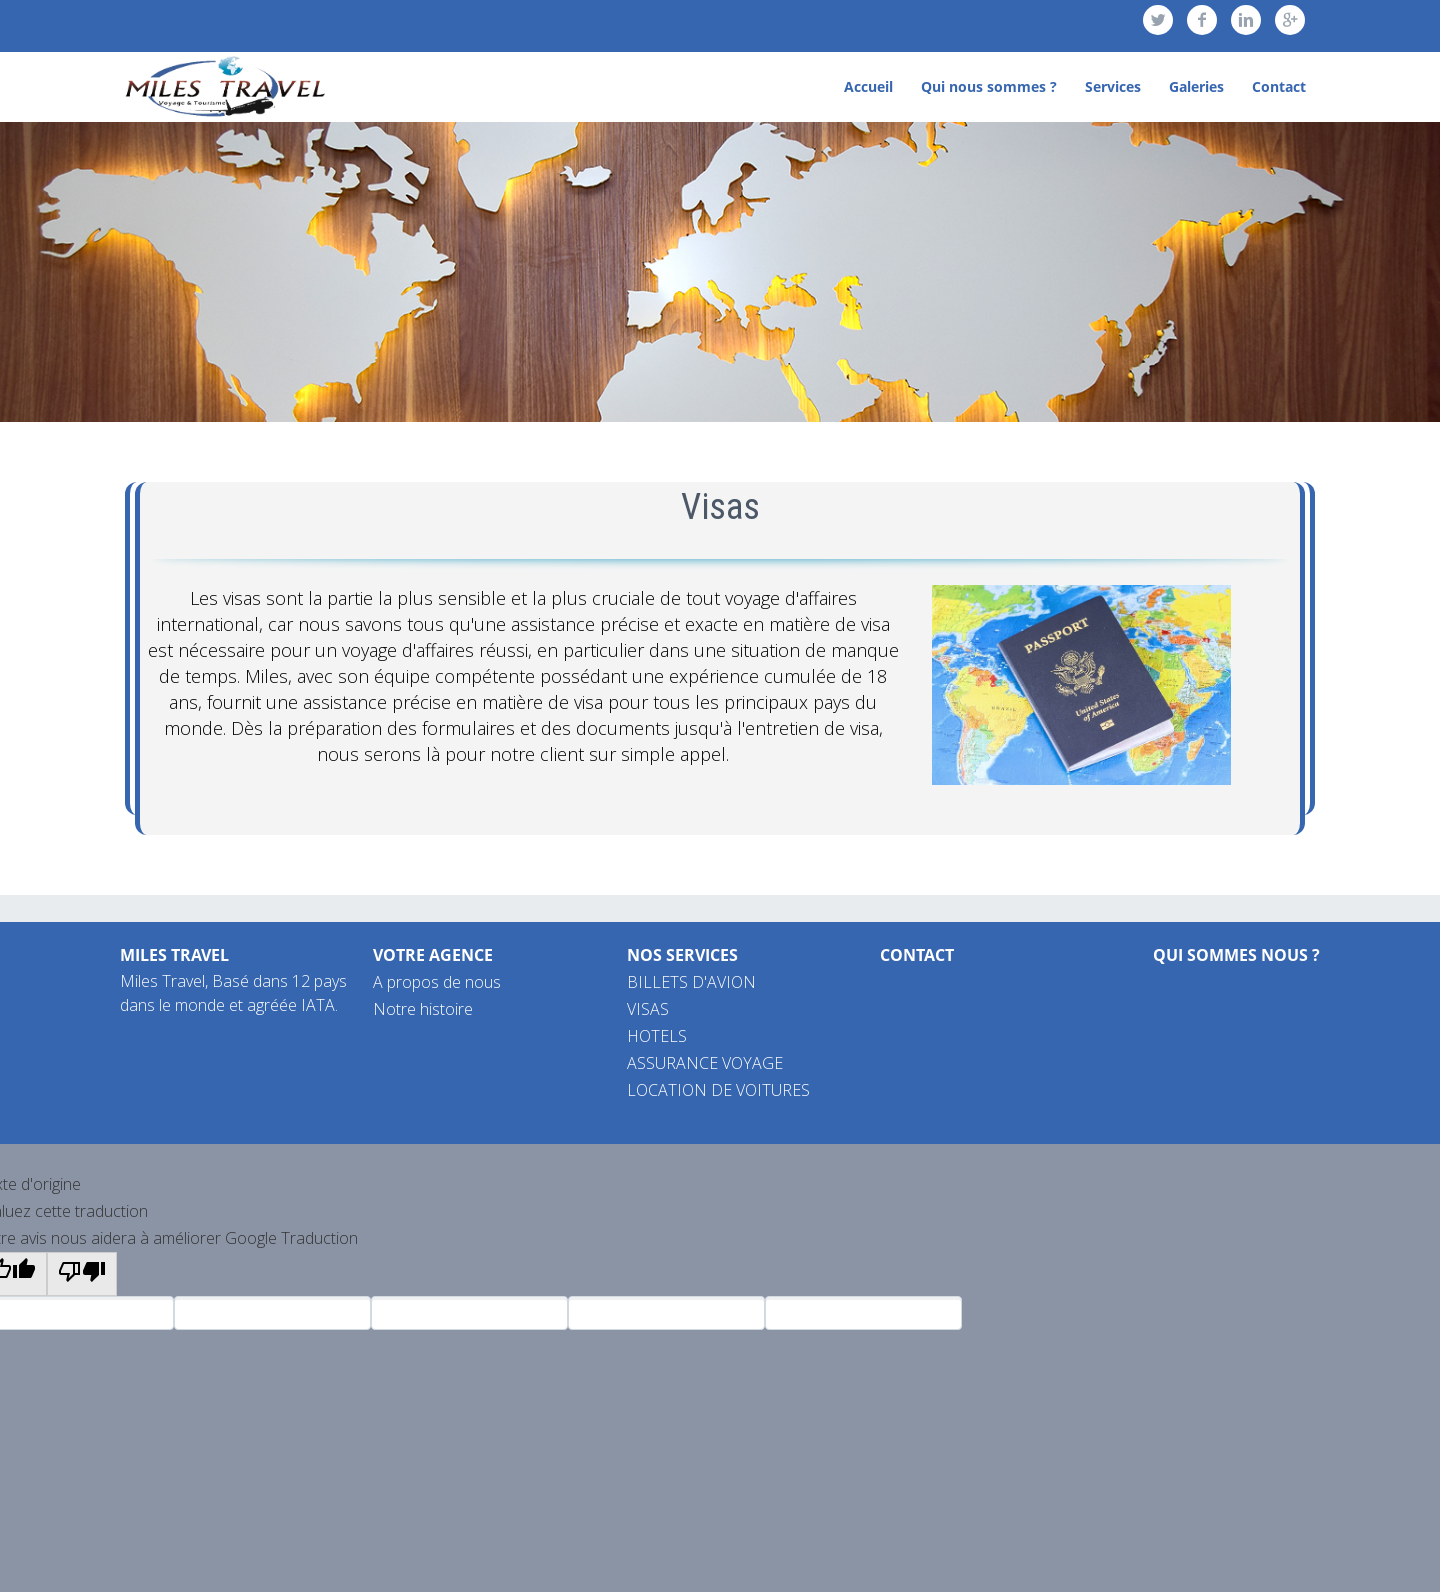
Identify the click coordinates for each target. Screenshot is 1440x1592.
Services (1113, 86)
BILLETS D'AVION (691, 982)
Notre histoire (423, 1009)
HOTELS (657, 1036)
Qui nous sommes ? (989, 86)
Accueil (868, 86)
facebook (1202, 20)
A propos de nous (437, 982)
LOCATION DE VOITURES (718, 1090)
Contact (1279, 86)
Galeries (1196, 86)
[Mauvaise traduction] (82, 1274)
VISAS (648, 1009)
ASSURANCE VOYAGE (705, 1063)
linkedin (1246, 20)
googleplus (1290, 20)
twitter (1158, 20)
